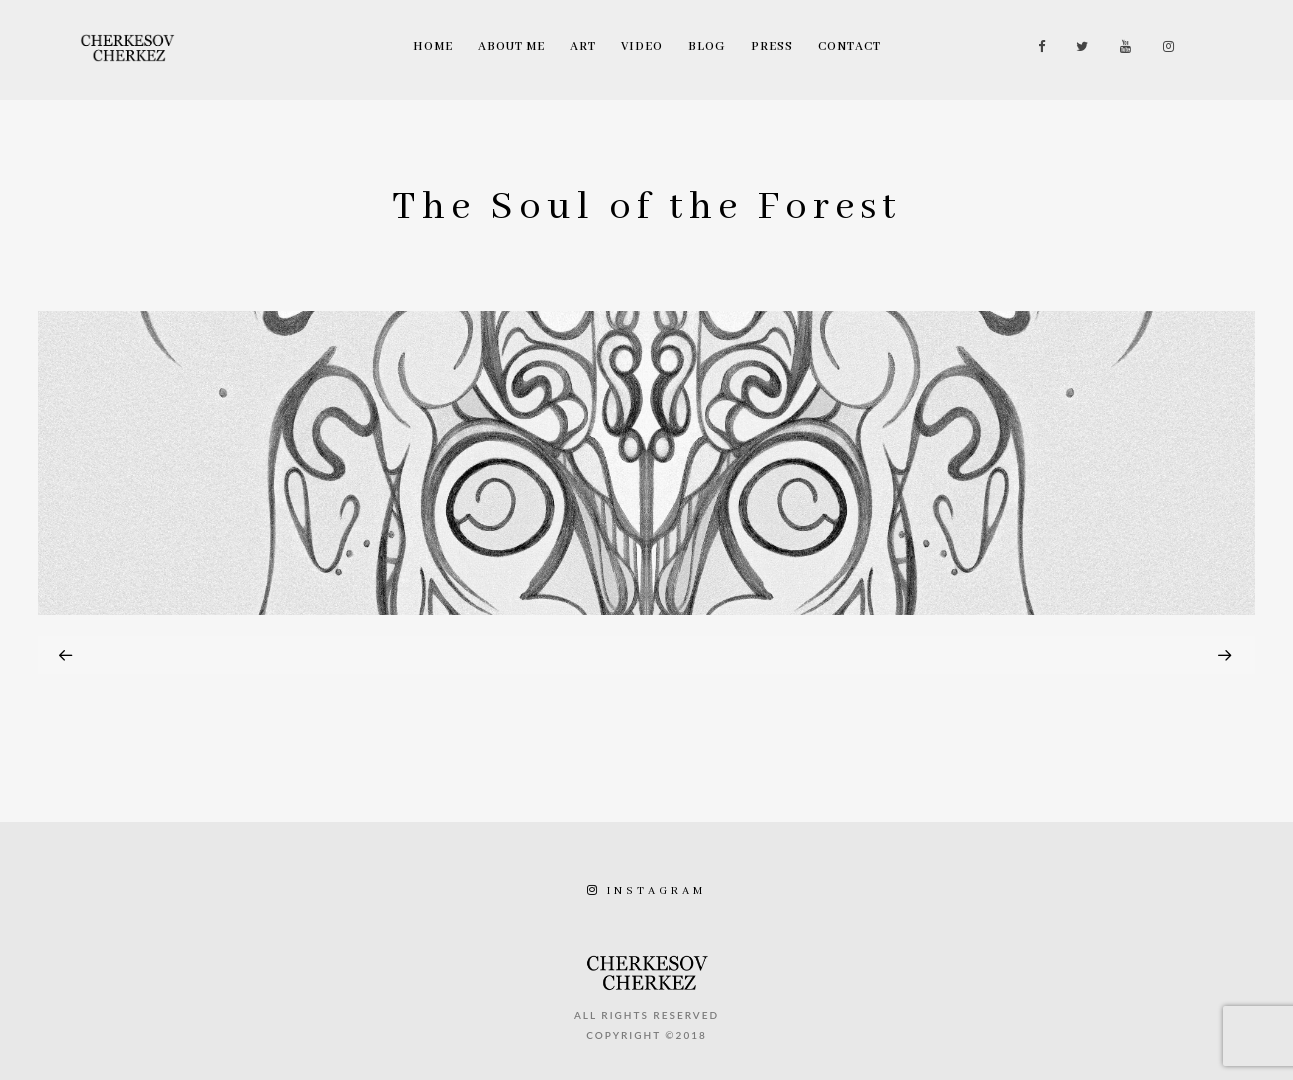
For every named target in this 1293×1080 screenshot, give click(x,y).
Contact (849, 46)
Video (642, 46)
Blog (707, 46)
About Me (511, 46)
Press (772, 46)
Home (433, 46)
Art (583, 46)
